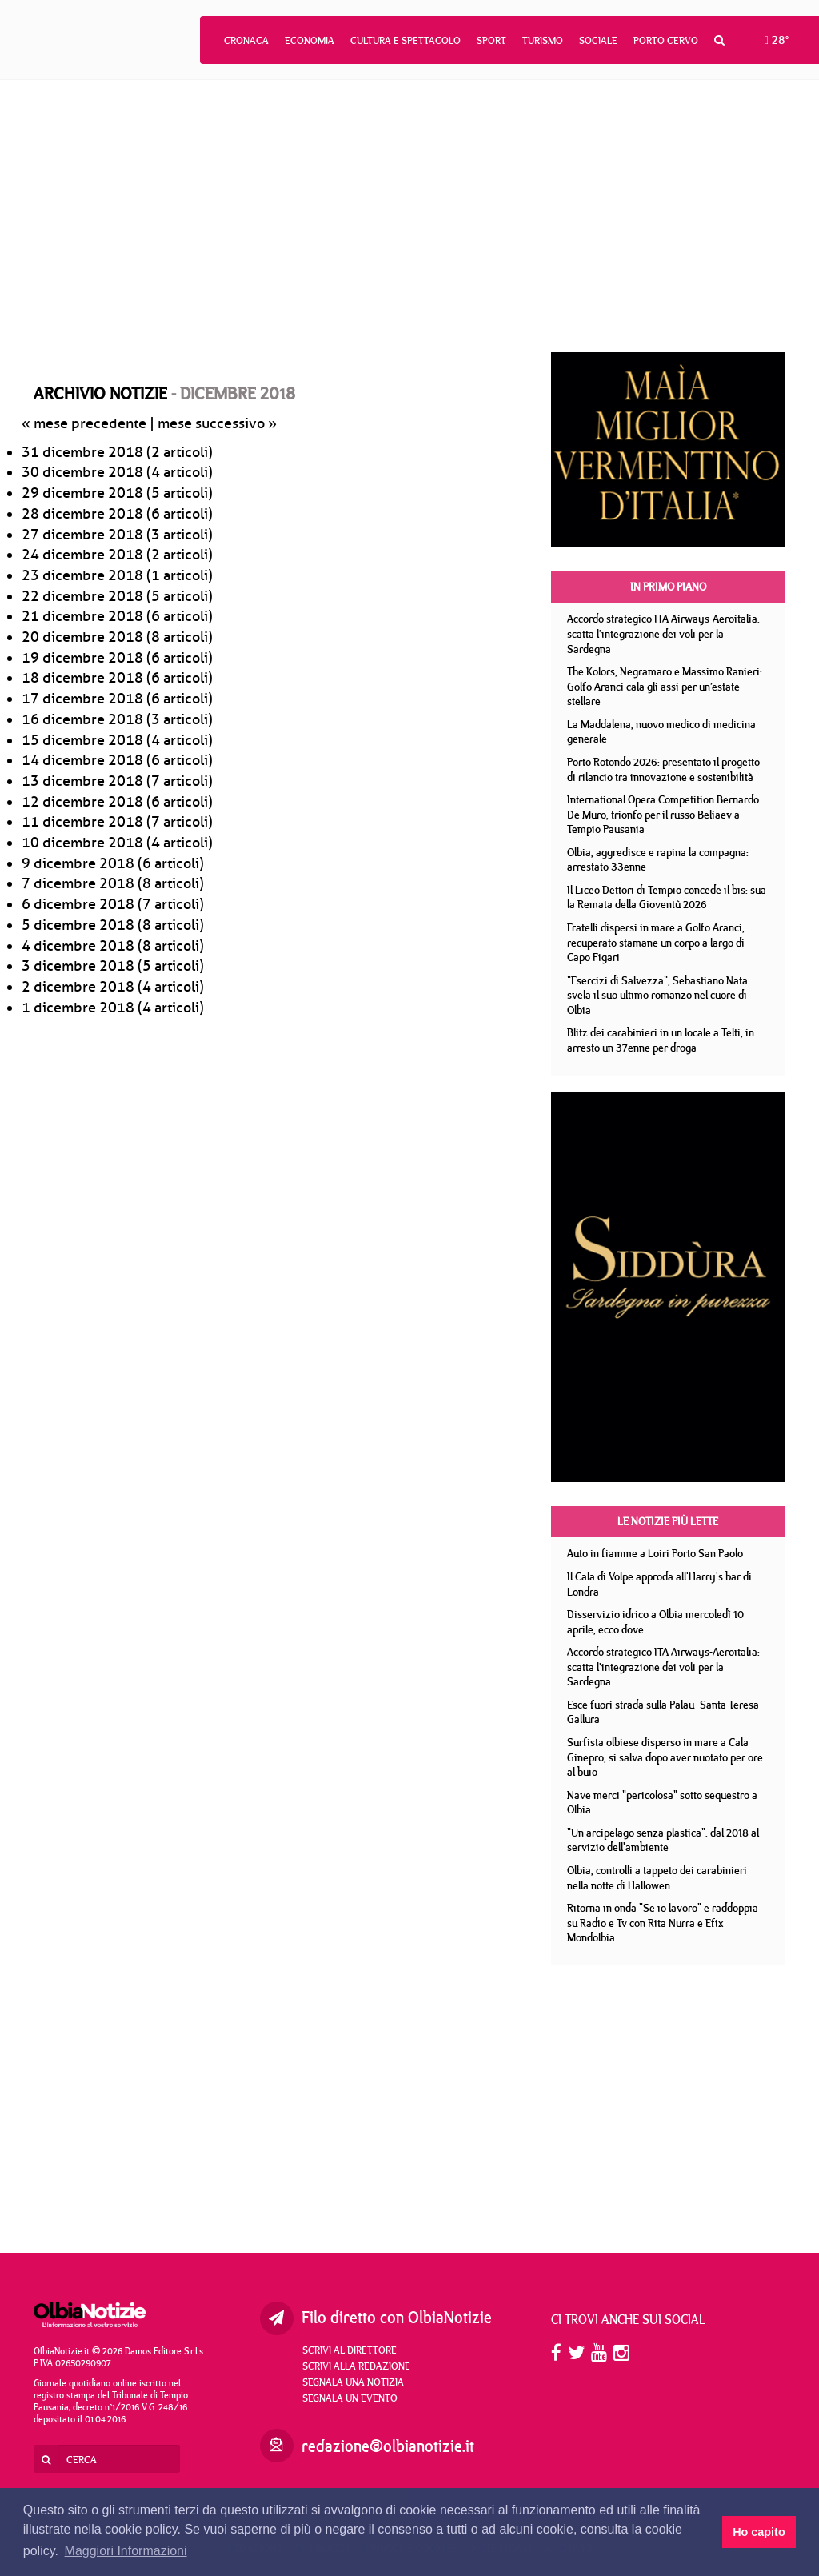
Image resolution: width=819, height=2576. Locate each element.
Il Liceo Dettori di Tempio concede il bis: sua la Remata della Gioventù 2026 (666, 897)
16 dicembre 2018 (82, 719)
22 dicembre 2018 (82, 596)
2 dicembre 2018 (78, 987)
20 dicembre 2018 (82, 637)
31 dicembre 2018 (82, 452)
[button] (719, 40)
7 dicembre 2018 (78, 883)
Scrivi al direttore (349, 2349)
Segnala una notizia (353, 2381)
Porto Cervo (665, 40)
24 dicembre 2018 (82, 554)
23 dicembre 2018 (82, 575)
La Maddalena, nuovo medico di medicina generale (661, 731)
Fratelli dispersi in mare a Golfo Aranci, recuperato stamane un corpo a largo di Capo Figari (656, 942)
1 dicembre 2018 (78, 1007)
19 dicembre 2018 (82, 658)
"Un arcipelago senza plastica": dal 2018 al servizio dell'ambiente (663, 1840)
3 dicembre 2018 (78, 966)
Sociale (598, 40)
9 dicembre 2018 (78, 863)
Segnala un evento (350, 2397)
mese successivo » (217, 423)
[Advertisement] (409, 216)
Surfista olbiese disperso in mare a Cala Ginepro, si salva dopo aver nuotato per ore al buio (665, 1757)
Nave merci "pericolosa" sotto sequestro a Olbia (662, 1802)
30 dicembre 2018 (82, 472)
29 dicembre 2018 (82, 493)
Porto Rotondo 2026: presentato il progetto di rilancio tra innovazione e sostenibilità (663, 769)
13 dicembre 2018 (82, 781)
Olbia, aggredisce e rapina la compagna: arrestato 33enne (658, 859)
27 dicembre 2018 (82, 534)
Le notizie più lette (667, 1521)
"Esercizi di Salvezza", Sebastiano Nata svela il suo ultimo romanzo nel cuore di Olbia (657, 995)
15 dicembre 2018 (82, 740)
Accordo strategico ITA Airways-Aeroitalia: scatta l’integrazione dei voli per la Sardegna (663, 633)
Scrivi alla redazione (356, 2365)
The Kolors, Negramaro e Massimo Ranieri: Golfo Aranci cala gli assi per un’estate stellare (664, 686)
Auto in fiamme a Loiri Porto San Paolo (655, 1553)
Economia (309, 40)
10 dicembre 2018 (82, 842)
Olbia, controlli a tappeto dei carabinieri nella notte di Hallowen (657, 1877)
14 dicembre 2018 (82, 760)
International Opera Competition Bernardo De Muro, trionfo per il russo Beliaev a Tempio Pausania (663, 814)
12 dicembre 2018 (82, 802)
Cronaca (246, 40)
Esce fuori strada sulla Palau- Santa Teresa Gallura (663, 1712)
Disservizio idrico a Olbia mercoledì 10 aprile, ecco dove (655, 1621)
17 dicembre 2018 (82, 698)
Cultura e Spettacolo (405, 40)
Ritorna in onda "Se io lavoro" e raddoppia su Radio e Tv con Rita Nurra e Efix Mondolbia (662, 1922)
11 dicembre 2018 (82, 822)
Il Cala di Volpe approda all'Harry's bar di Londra (659, 1584)
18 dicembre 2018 (82, 678)
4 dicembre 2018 (78, 946)
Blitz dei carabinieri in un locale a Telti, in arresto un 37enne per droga (660, 1040)
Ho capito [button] (759, 2532)
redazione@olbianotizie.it (388, 2446)
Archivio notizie (100, 393)
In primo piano (668, 587)
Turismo (542, 40)
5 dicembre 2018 (78, 925)
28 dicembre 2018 (82, 514)
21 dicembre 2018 (82, 616)
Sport (491, 40)
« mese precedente (84, 423)
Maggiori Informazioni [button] (126, 2551)
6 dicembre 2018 (78, 904)
